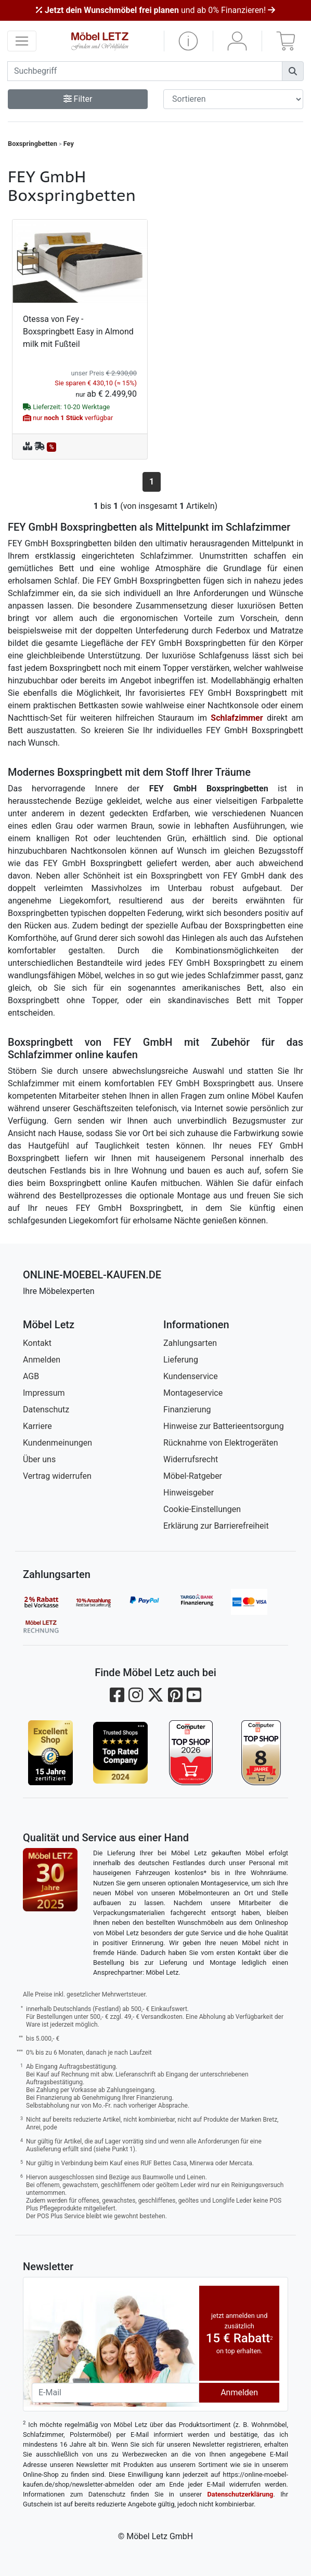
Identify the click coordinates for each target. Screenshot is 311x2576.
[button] (188, 41)
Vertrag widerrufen (57, 1476)
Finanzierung (187, 1409)
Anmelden (41, 1360)
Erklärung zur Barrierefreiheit (216, 1526)
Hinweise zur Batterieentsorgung (223, 1426)
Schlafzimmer (237, 718)
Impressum (44, 1393)
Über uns (39, 1459)
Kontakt (37, 1343)
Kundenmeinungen (57, 1443)
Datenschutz (46, 1409)
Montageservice (193, 1393)
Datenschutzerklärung (241, 2494)
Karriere (37, 1426)
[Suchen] (293, 71)
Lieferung (180, 1360)
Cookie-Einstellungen (202, 1509)
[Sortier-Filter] (233, 99)
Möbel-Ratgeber (192, 1476)
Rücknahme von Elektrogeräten (220, 1443)
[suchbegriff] (144, 71)
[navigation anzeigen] (21, 41)
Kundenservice (190, 1376)
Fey (68, 143)
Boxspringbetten (32, 143)
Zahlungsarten (190, 1343)
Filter (78, 99)
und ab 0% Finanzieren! (155, 10)
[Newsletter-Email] (115, 2393)
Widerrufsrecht (190, 1459)
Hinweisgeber (188, 1493)
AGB (31, 1376)
